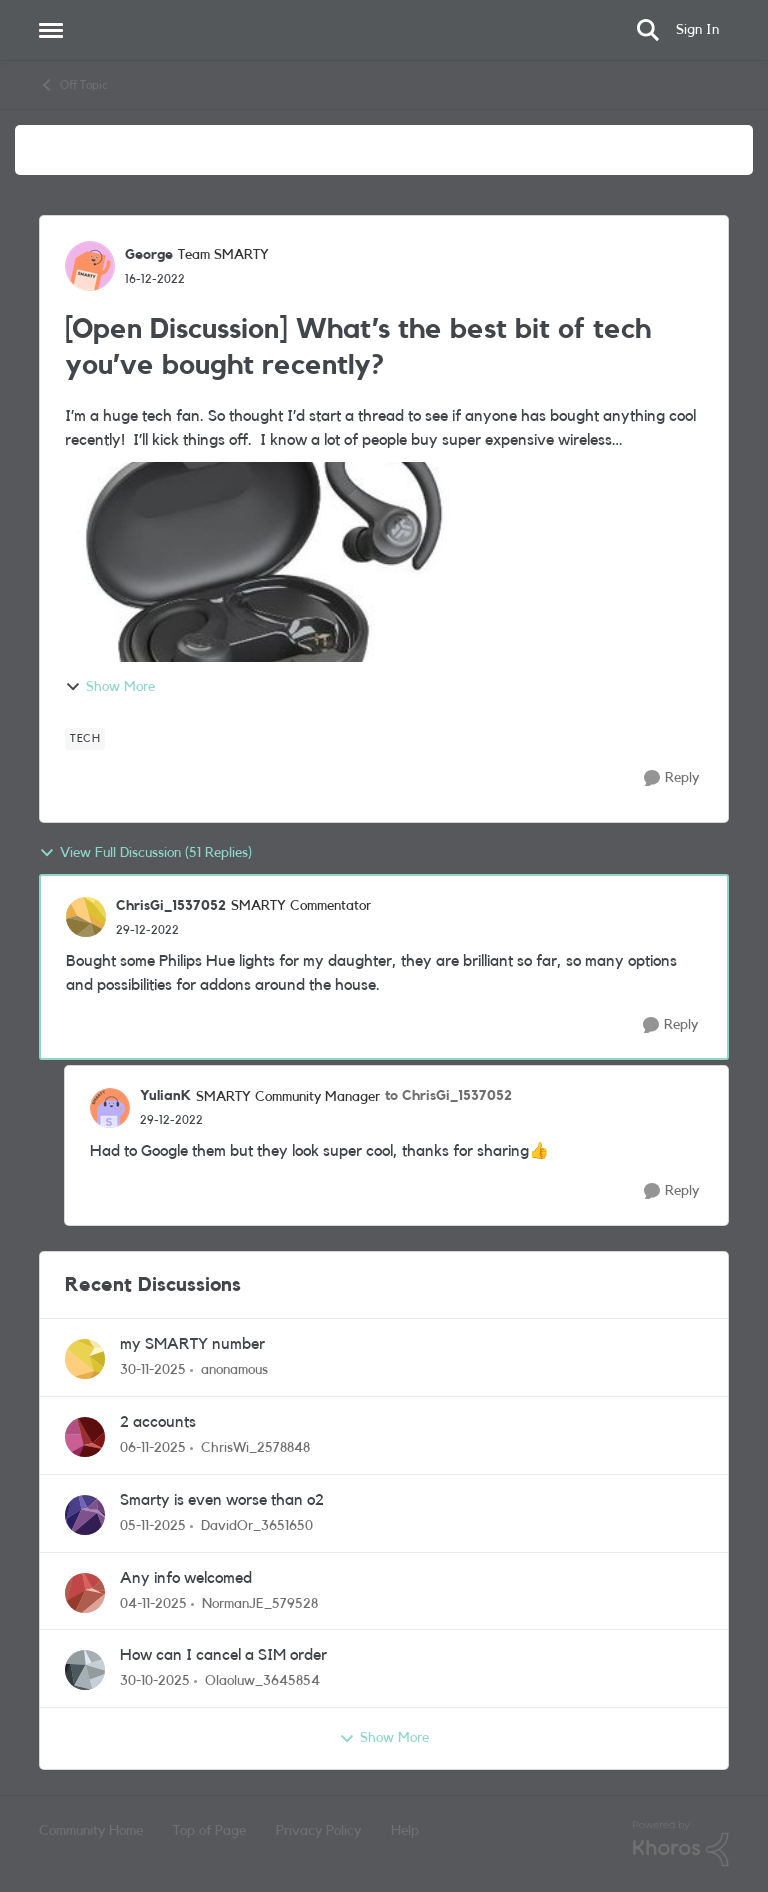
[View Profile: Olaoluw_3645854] (85, 1670)
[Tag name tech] (85, 739)
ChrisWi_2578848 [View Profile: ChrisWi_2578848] (255, 1448)
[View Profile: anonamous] (85, 1359)
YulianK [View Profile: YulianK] (165, 1096)
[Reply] (671, 778)
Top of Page (209, 1831)
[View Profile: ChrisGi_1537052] (86, 917)
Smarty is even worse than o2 (222, 1500)
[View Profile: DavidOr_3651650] (85, 1515)
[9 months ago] (153, 1448)
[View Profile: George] (90, 266)
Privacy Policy (318, 1831)
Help (405, 1831)
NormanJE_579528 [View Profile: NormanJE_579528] (260, 1603)
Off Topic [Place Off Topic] (73, 85)
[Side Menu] (51, 30)
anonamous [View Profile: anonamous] (234, 1370)
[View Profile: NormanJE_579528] (85, 1593)
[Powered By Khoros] (681, 1844)
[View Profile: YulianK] (110, 1108)
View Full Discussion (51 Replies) (145, 853)
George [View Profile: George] (149, 255)
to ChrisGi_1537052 (448, 1096)
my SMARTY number (192, 1344)
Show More (110, 687)
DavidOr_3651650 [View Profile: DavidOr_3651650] (257, 1526)
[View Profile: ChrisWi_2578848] (85, 1437)
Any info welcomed (186, 1578)
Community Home (91, 1831)
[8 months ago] (153, 1370)
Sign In (697, 30)
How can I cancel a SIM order (223, 1655)
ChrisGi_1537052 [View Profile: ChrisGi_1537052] (171, 906)
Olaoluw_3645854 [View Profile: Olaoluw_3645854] (262, 1681)
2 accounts (158, 1422)
